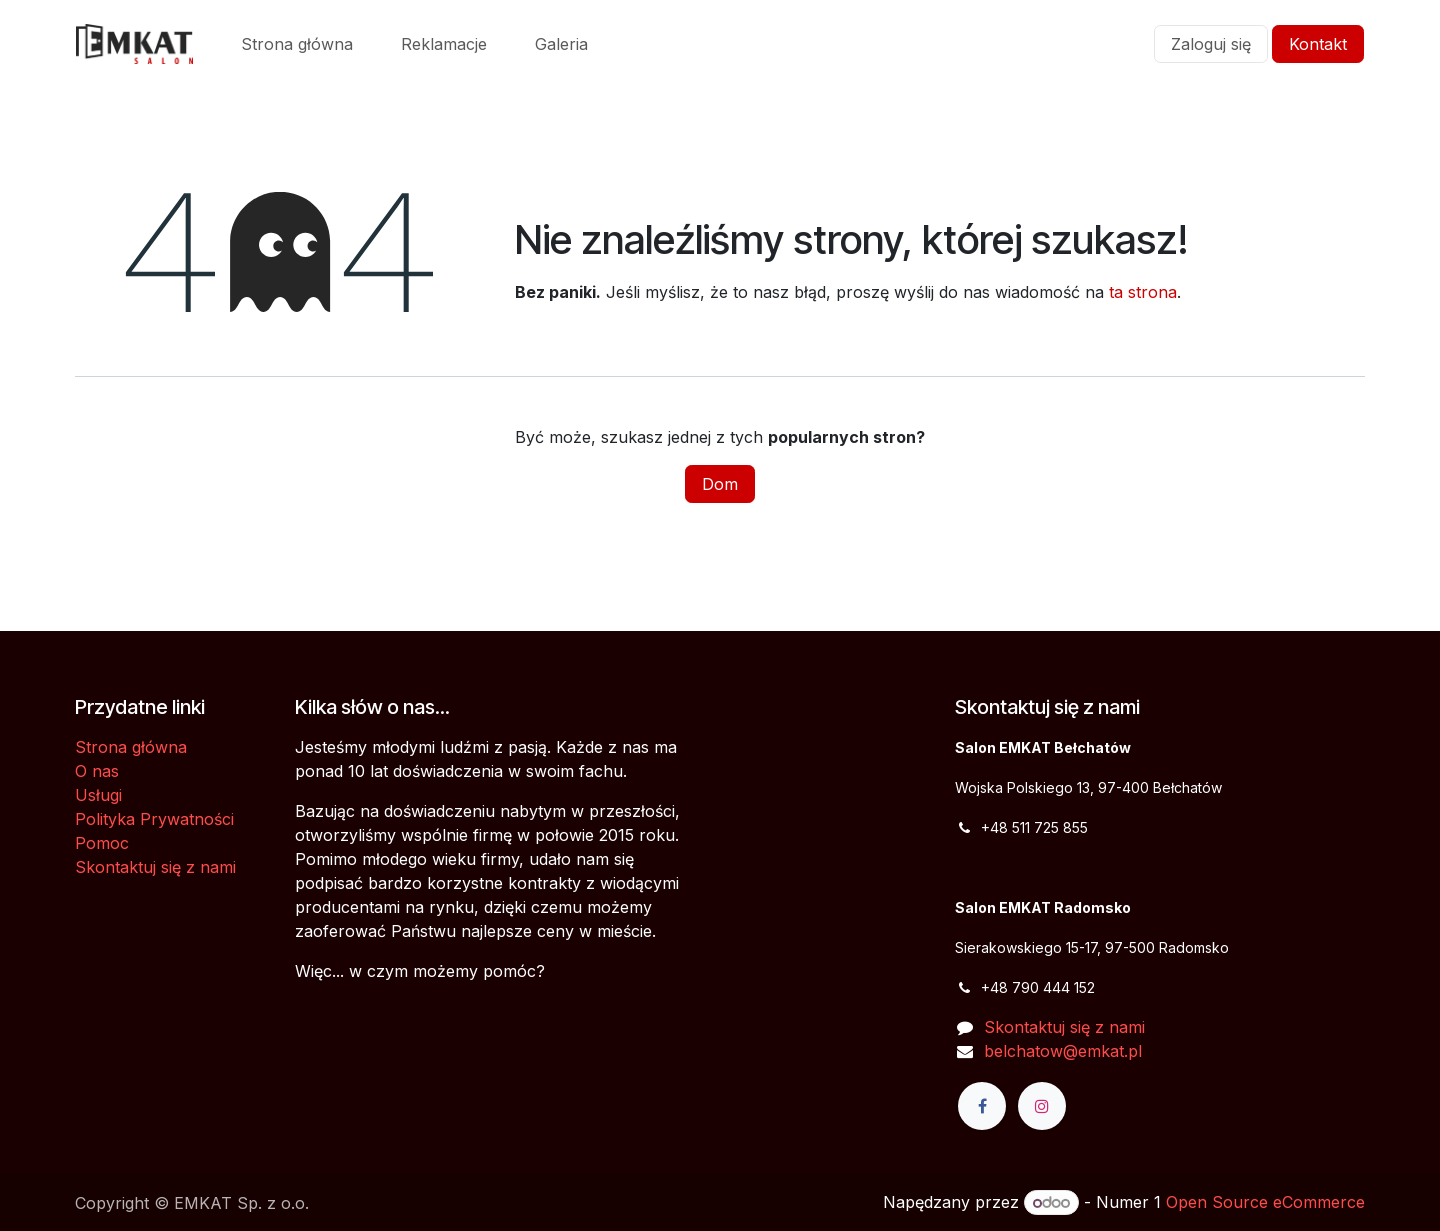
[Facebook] (982, 1106)
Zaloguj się (1211, 44)
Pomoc (102, 843)
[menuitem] (297, 44)
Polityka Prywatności (154, 819)
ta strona (1143, 292)
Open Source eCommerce (1265, 1202)
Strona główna (131, 747)
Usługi (98, 795)
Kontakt (1318, 44)
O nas (97, 771)
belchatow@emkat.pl (1063, 1051)
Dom (720, 484)
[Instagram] (1042, 1106)
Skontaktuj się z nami (155, 867)
